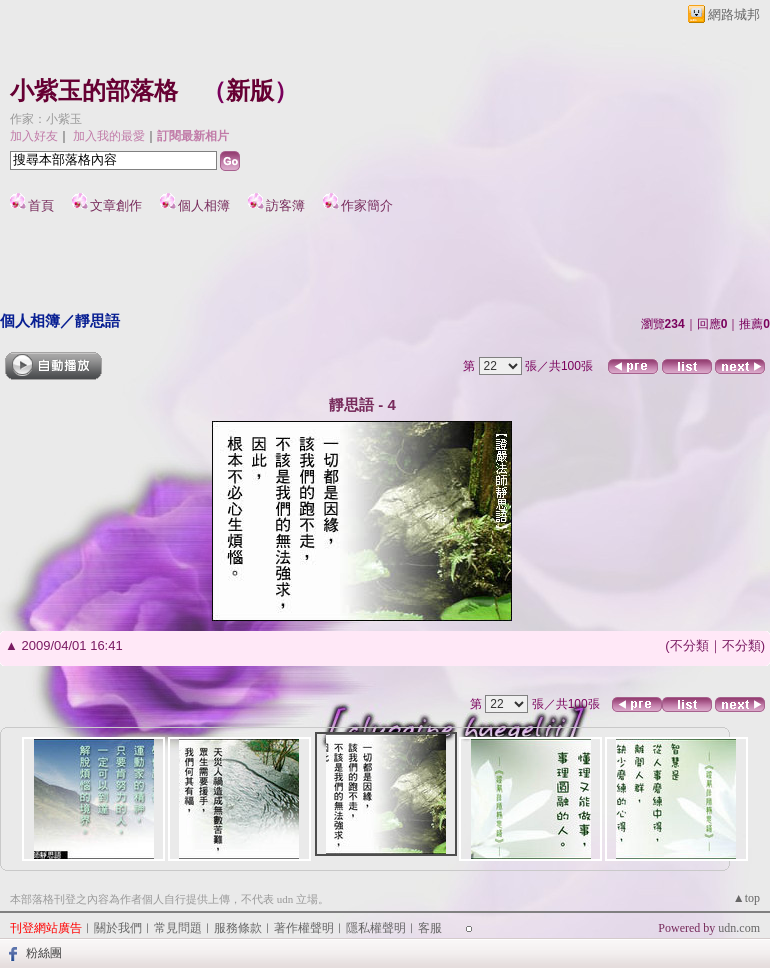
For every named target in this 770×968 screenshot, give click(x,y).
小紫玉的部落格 (94, 91)
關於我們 (118, 928)
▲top (746, 898)
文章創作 (116, 205)
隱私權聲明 (376, 928)
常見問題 (178, 928)
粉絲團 (44, 953)
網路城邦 (734, 14)
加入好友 (34, 136)
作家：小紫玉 (46, 119)
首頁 (41, 205)
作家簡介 (367, 205)
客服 (430, 928)
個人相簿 (204, 205)
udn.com (739, 928)
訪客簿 (285, 205)
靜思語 (97, 320)
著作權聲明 (304, 928)
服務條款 (238, 928)
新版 (250, 91)
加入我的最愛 (109, 136)
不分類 (689, 645)
